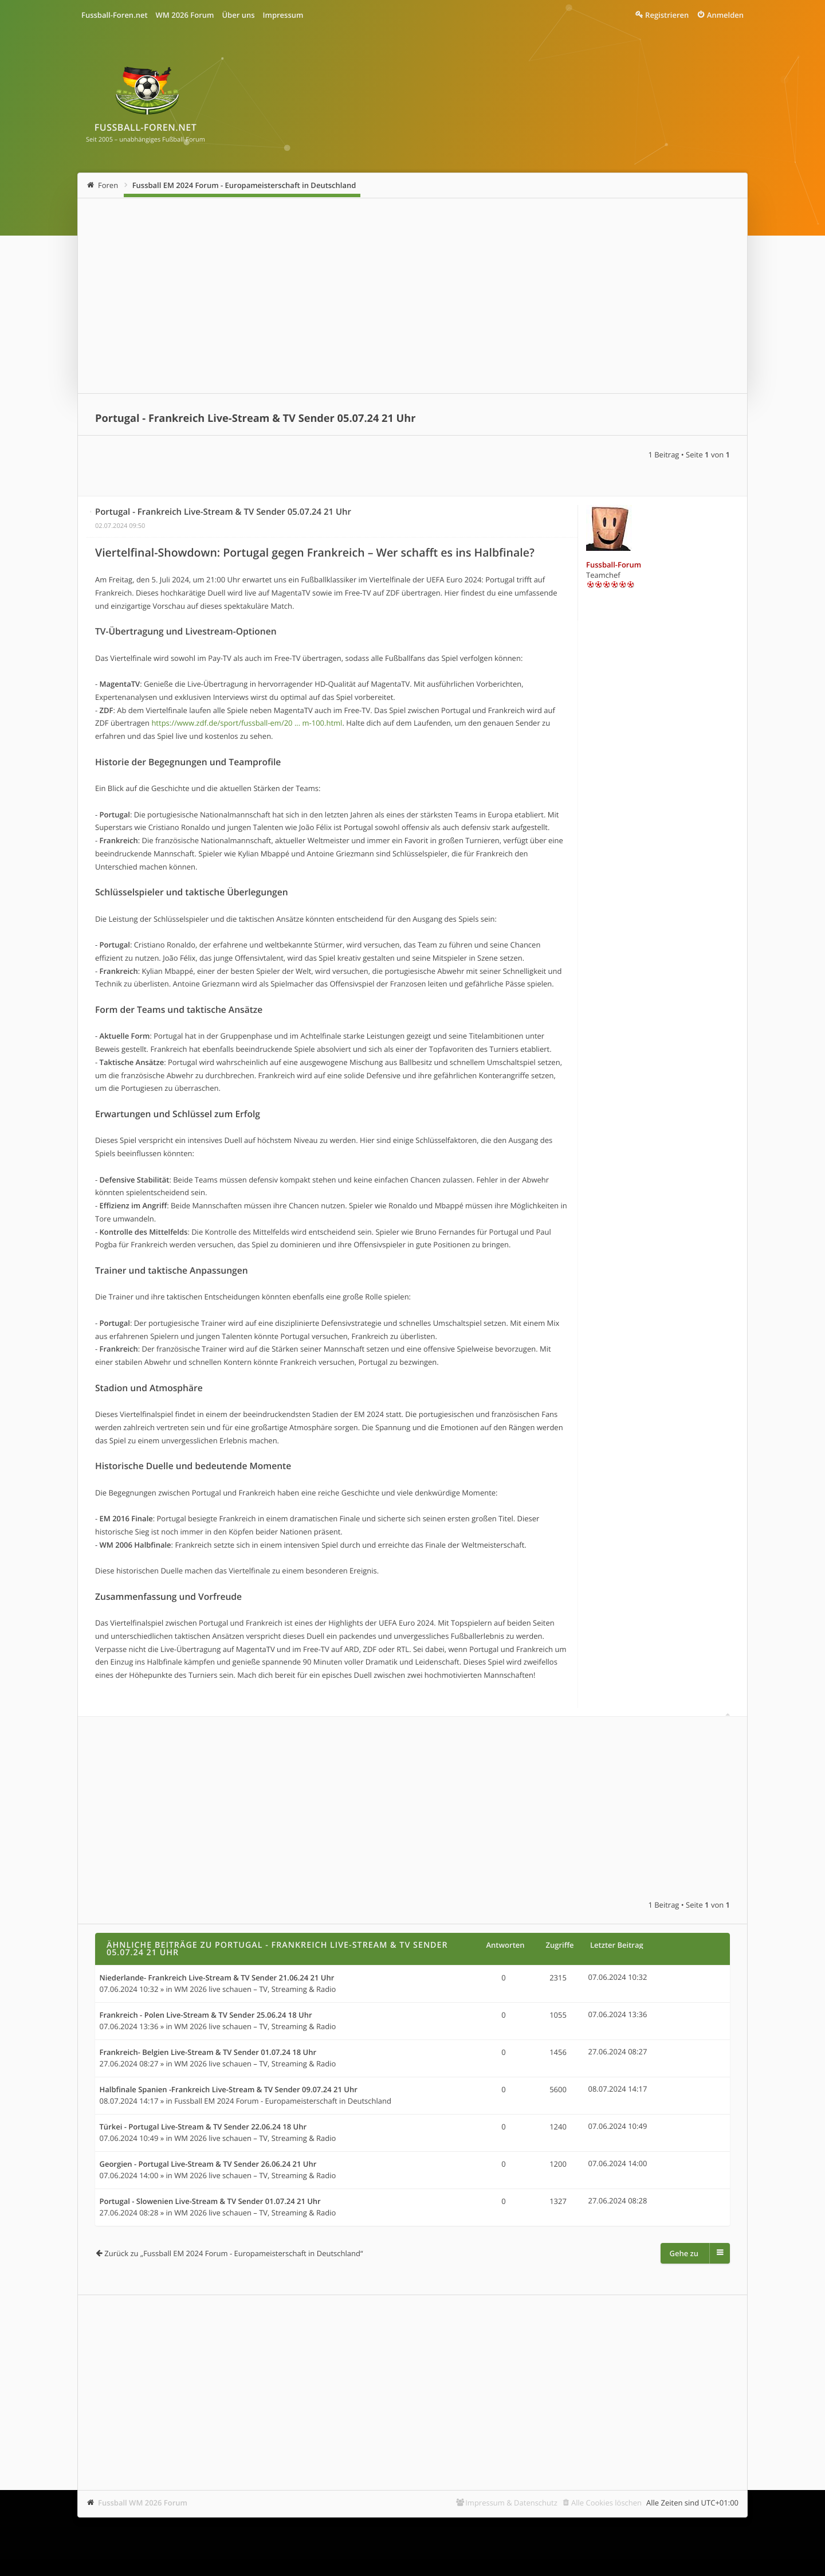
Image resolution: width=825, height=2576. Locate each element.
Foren (108, 185)
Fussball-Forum (613, 564)
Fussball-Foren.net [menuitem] (114, 15)
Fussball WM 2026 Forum (142, 2502)
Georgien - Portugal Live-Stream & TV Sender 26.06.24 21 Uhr (208, 2164)
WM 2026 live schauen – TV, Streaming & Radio (255, 1989)
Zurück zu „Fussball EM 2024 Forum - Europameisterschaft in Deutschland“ (233, 2253)
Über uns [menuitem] (238, 15)
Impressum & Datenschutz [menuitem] (511, 2502)
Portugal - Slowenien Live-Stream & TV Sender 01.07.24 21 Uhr (210, 2201)
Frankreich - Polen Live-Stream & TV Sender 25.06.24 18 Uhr (206, 2015)
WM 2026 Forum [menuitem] (185, 15)
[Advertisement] (412, 296)
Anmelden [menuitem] (725, 15)
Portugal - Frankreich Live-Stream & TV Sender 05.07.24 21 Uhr (255, 418)
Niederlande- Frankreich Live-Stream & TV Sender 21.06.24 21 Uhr (217, 1978)
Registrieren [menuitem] (667, 15)
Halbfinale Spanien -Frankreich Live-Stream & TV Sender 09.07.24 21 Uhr (229, 2090)
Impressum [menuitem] (283, 15)
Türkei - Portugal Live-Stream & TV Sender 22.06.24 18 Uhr (203, 2127)
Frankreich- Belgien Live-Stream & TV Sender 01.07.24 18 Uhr (208, 2052)
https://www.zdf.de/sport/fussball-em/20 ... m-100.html (246, 723)
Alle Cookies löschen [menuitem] (606, 2502)
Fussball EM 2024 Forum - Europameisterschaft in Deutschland (244, 185)
